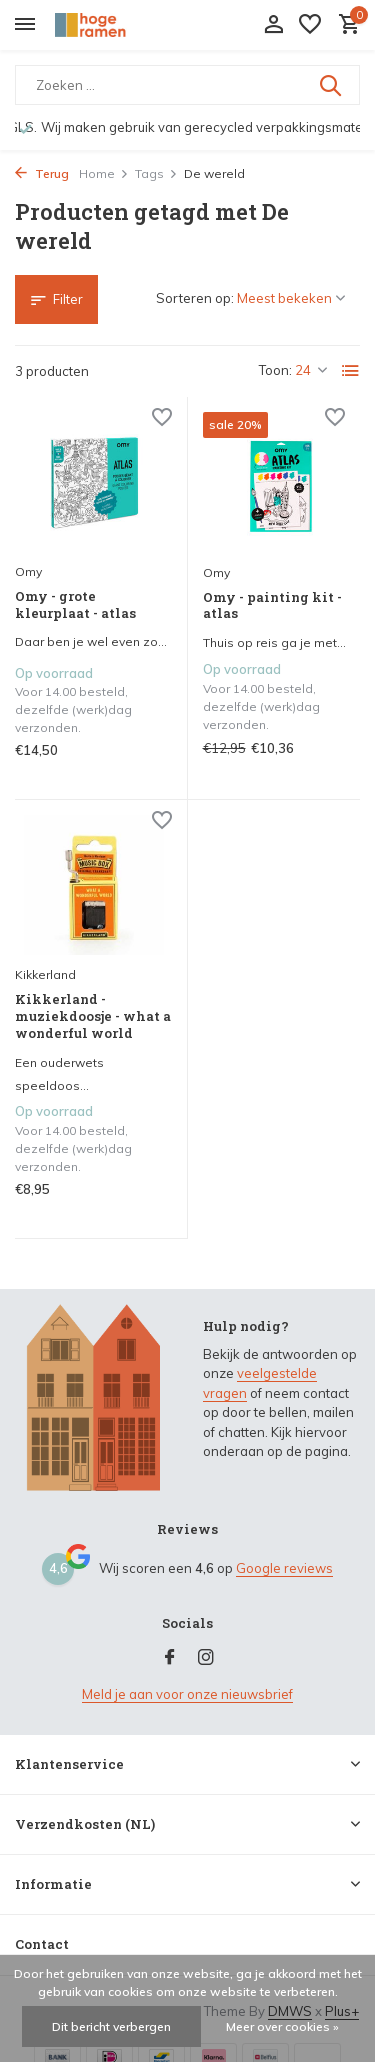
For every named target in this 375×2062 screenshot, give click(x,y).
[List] (351, 371)
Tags (156, 173)
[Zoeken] (187, 85)
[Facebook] (170, 1658)
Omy (28, 571)
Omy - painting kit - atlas (272, 606)
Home (104, 173)
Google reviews (284, 1568)
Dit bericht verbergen (111, 2026)
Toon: (275, 370)
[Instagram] (206, 1658)
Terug (42, 173)
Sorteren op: (195, 298)
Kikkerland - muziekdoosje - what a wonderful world (93, 1016)
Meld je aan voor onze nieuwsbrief (187, 1694)
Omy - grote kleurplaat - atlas (75, 605)
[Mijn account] (273, 25)
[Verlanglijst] (310, 25)
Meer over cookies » (282, 2026)
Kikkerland (45, 974)
